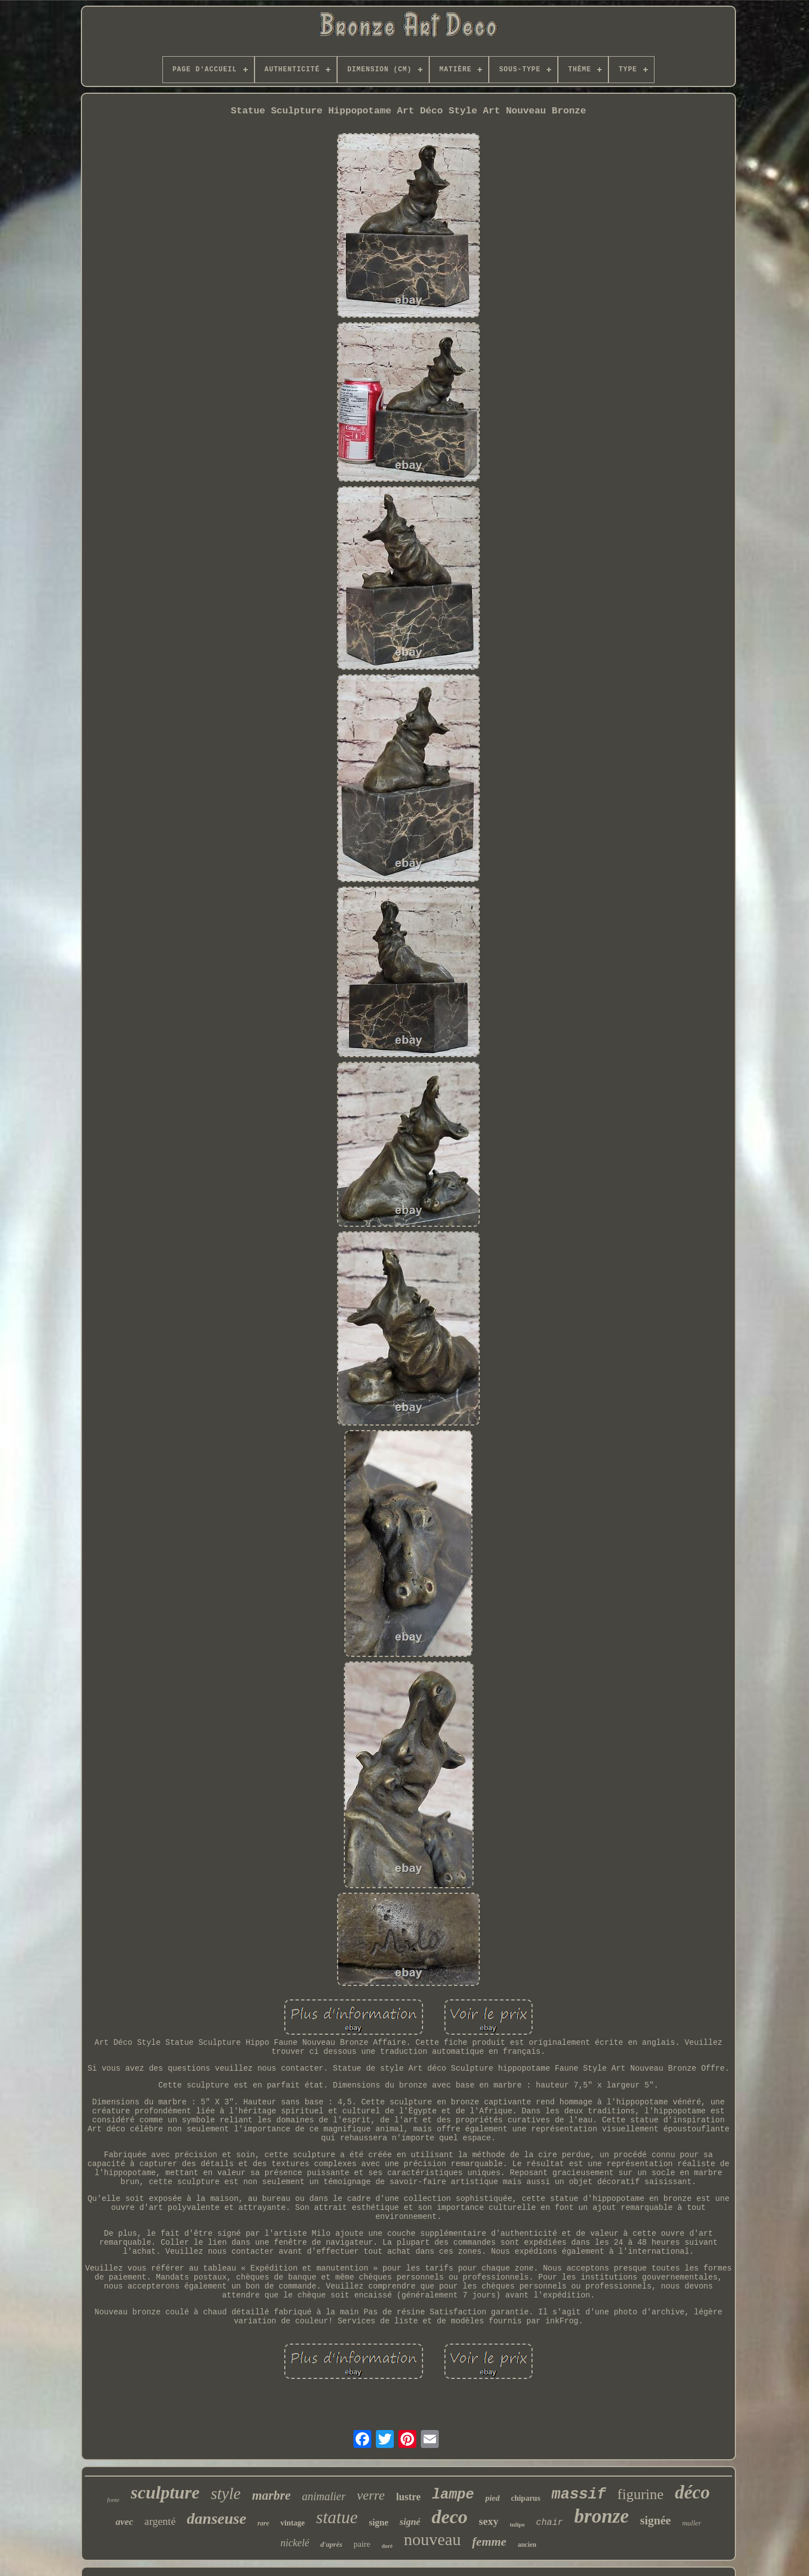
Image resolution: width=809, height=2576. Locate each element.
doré (386, 2546)
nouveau (432, 2539)
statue (337, 2517)
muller (691, 2523)
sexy (488, 2521)
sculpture (165, 2492)
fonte (113, 2499)
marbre (271, 2495)
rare (263, 2523)
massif (579, 2494)
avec (124, 2521)
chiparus (525, 2498)
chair (549, 2523)
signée (655, 2520)
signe (379, 2522)
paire (361, 2544)
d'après (331, 2544)
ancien (526, 2544)
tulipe (517, 2524)
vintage (292, 2523)
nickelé (294, 2542)
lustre (408, 2496)
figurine (640, 2494)
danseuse (217, 2518)
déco (692, 2492)
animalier (324, 2496)
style (225, 2493)
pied (492, 2497)
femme (489, 2541)
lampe (453, 2495)
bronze (601, 2516)
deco (449, 2516)
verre (371, 2495)
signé (409, 2521)
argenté (160, 2521)
